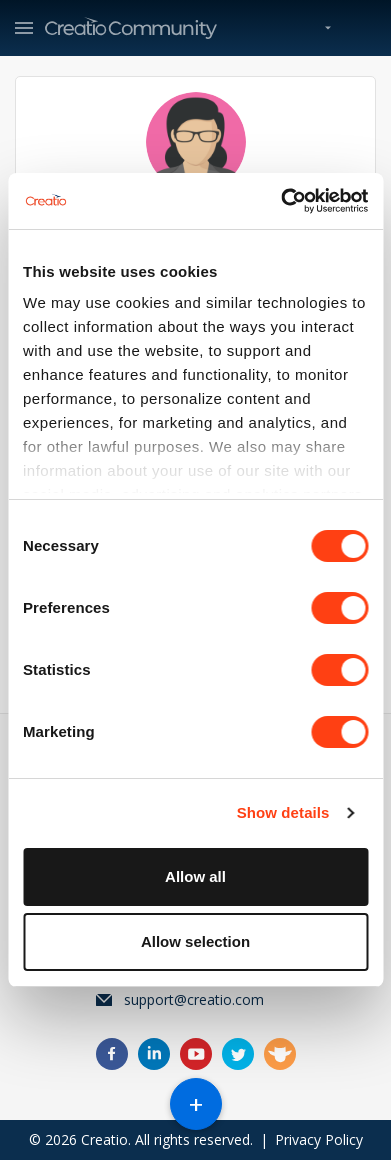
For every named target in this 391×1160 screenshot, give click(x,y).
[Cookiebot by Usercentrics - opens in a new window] (281, 201)
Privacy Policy (319, 1139)
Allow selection (195, 941)
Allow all (195, 876)
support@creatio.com (194, 999)
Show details (283, 812)
